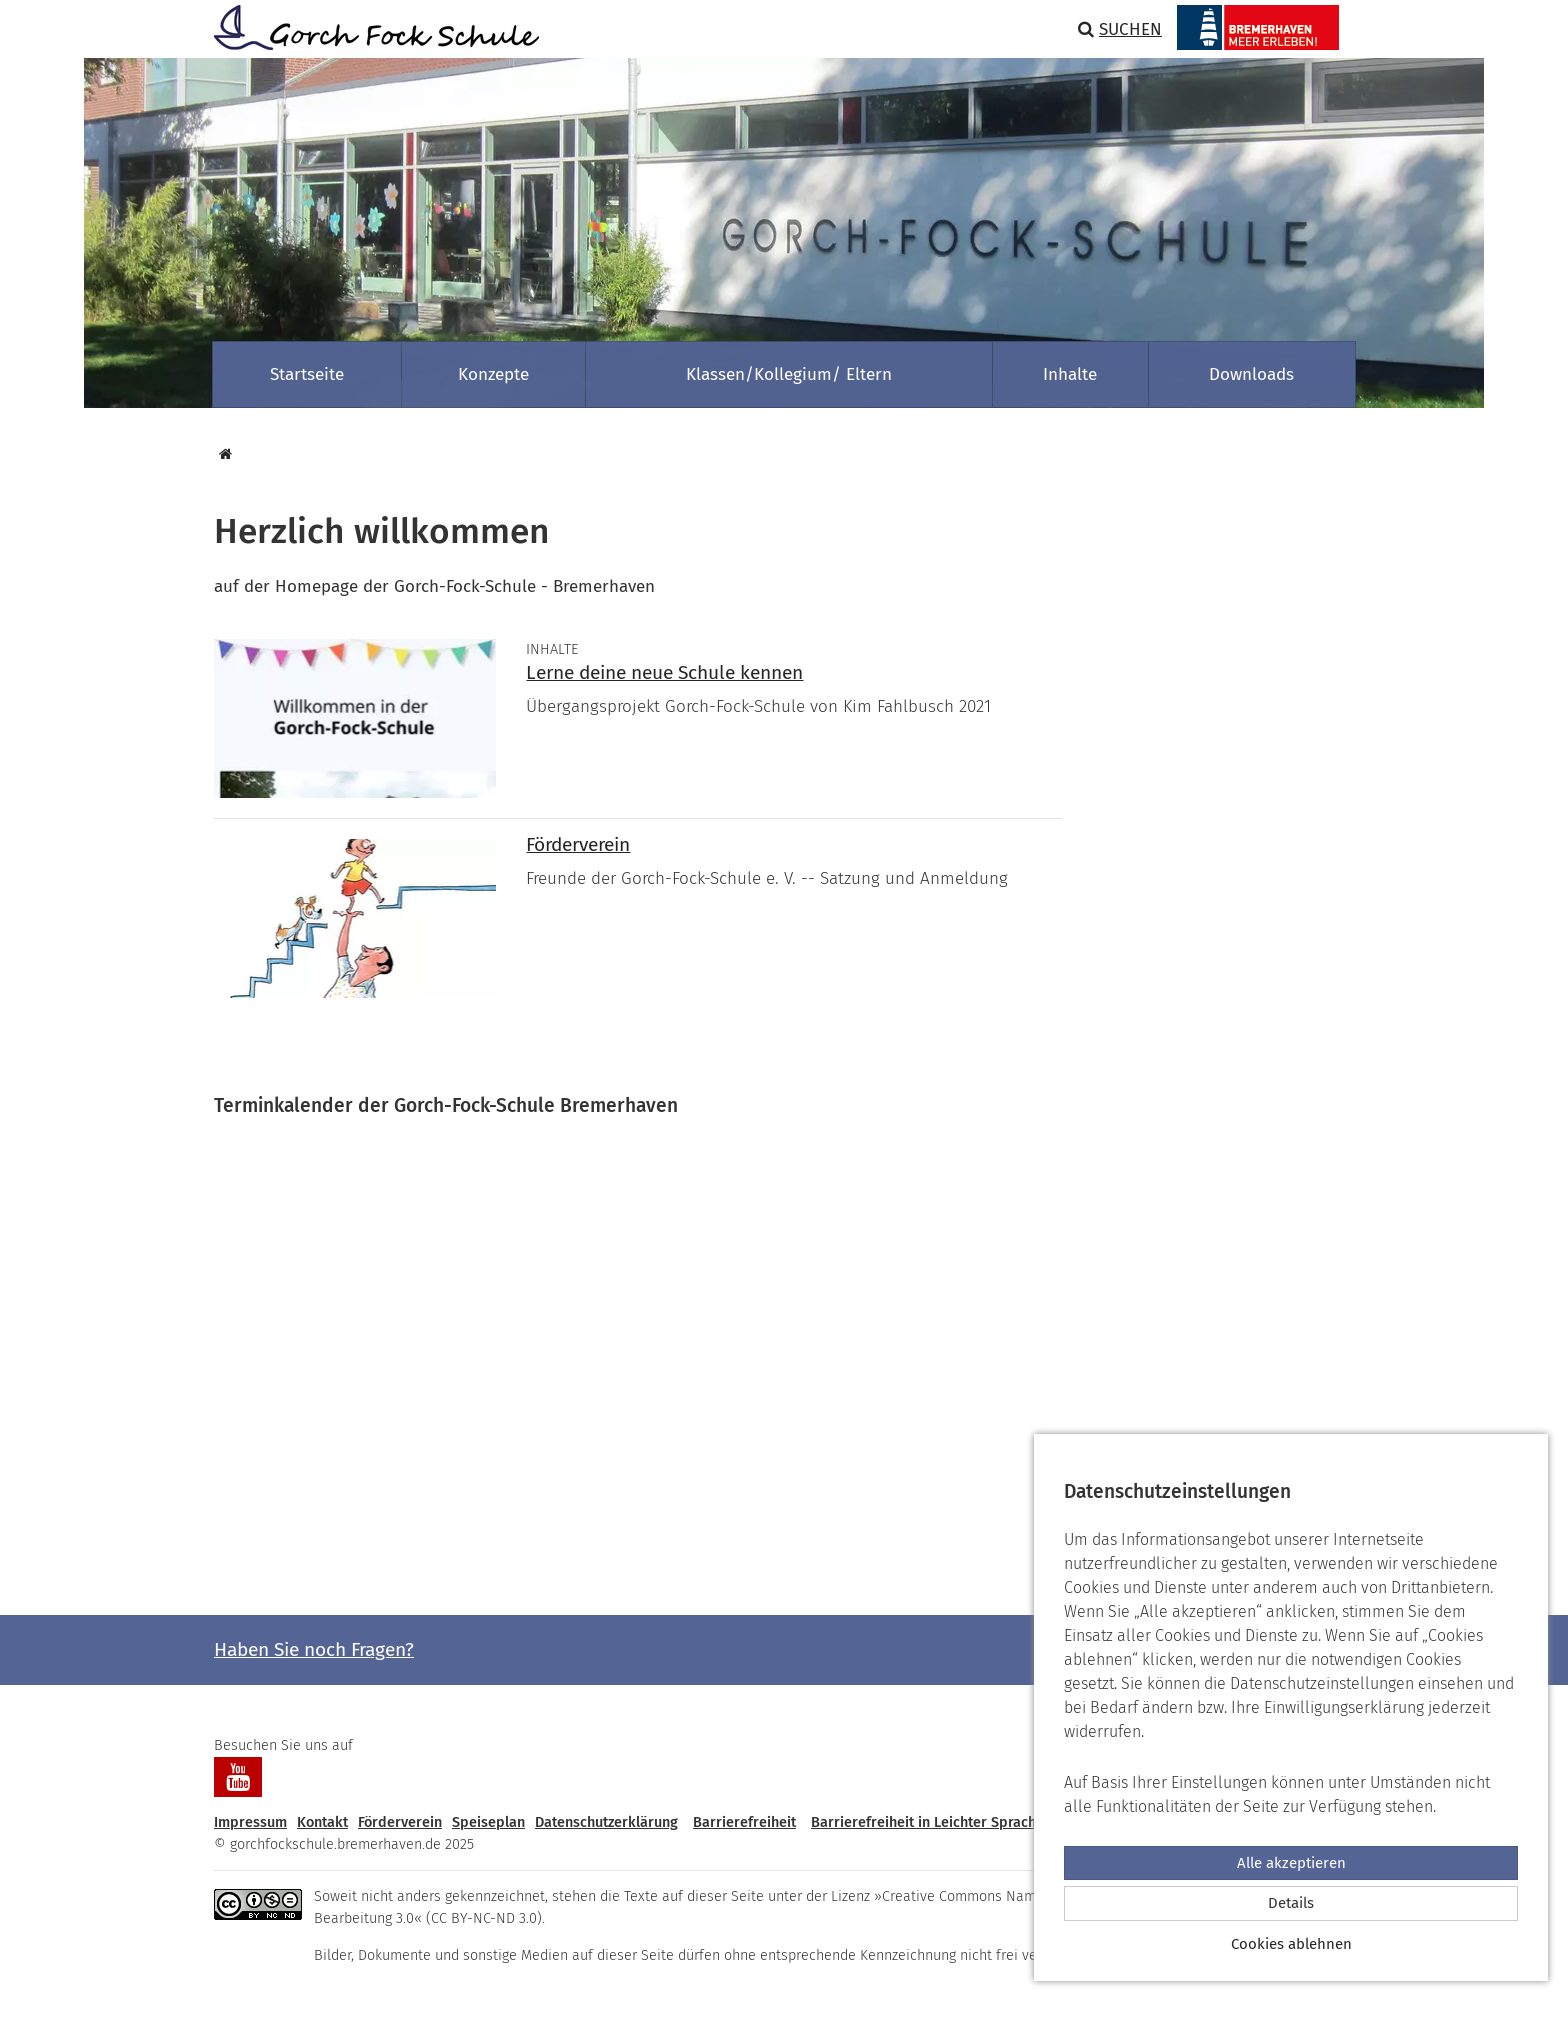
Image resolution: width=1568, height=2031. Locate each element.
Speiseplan (488, 1822)
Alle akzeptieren (1291, 1863)
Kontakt (322, 1822)
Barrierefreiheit (744, 1822)
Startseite (307, 374)
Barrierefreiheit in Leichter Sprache (927, 1822)
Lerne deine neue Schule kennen (664, 672)
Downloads (1251, 374)
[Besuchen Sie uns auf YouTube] (238, 1777)
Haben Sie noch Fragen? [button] (314, 1649)
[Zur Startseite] (369, 27)
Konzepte (493, 374)
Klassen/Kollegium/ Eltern (789, 374)
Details (1291, 1903)
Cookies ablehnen (1291, 1944)
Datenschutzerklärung (606, 1822)
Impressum (250, 1822)
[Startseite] (223, 454)
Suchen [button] (1120, 29)
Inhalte (1070, 374)
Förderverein (578, 844)
